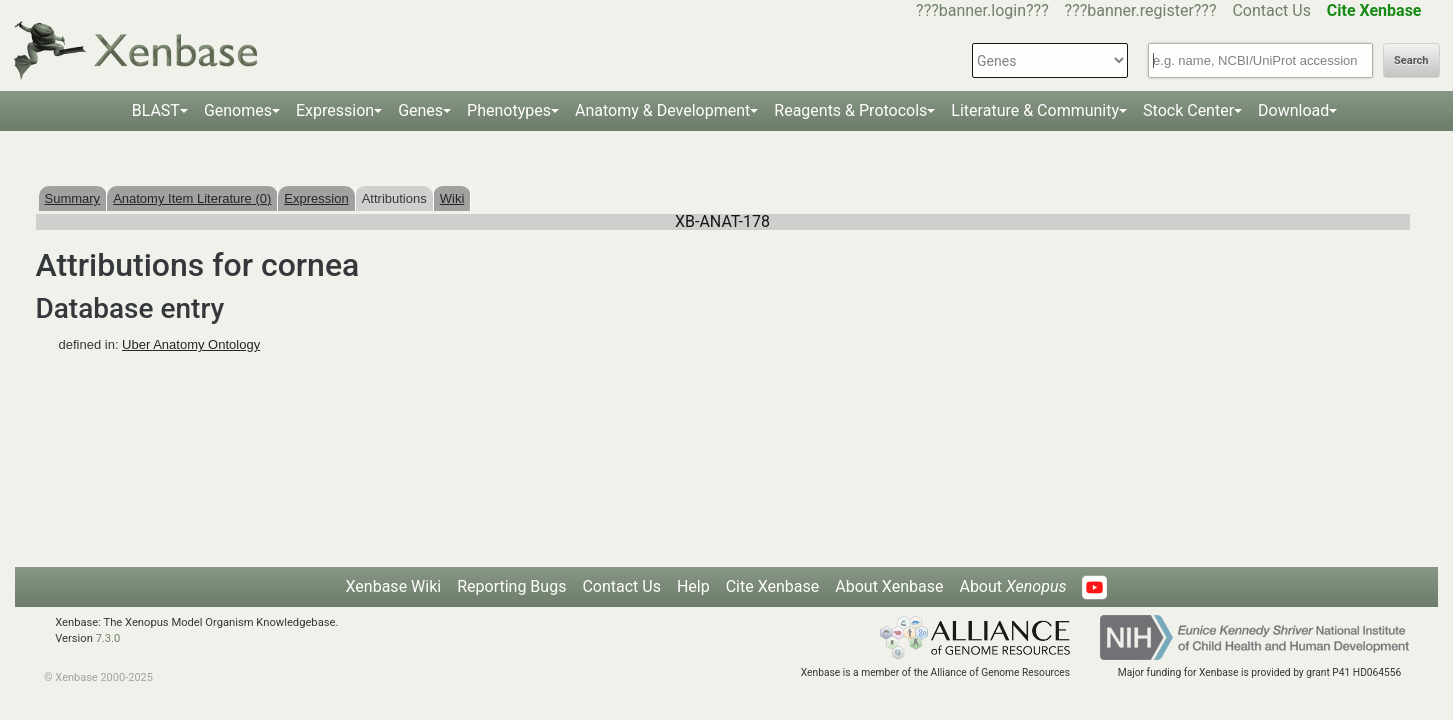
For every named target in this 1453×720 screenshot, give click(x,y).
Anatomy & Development (662, 110)
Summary (73, 198)
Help (693, 586)
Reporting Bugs (511, 586)
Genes (420, 110)
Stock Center (1188, 110)
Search (1411, 60)
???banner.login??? (982, 10)
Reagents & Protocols (850, 110)
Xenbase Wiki (394, 586)
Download (1293, 110)
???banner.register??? (1141, 10)
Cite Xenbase (773, 586)
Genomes (238, 110)
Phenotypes (509, 110)
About (1012, 586)
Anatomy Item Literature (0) (192, 198)
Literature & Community (1035, 110)
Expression (335, 110)
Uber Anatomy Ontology (191, 344)
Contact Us (1271, 10)
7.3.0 (108, 638)
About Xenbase (889, 586)
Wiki (452, 198)
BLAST (156, 110)
